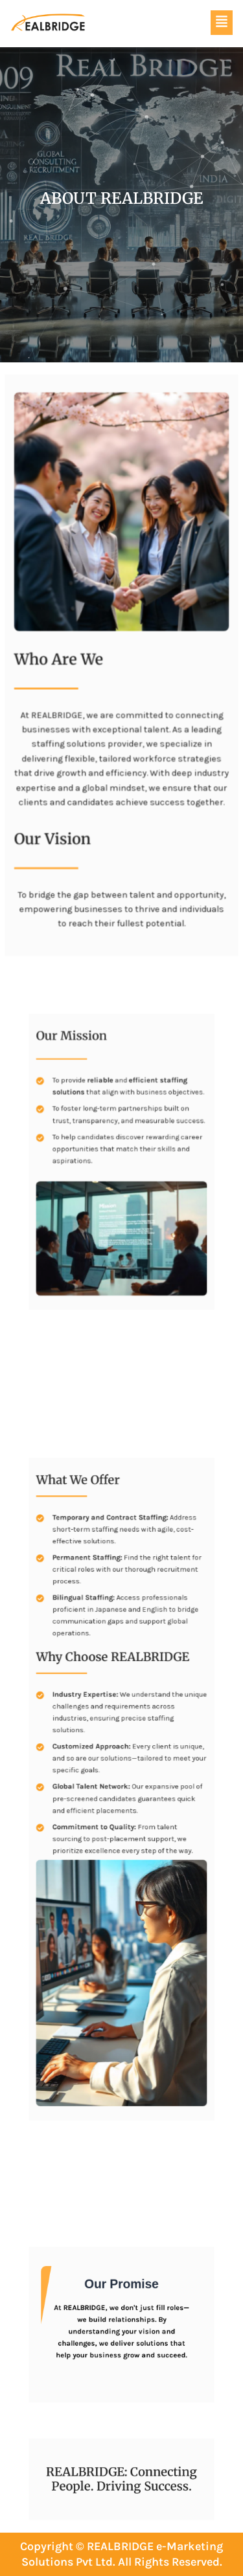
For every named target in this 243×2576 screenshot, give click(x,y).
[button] (221, 23)
